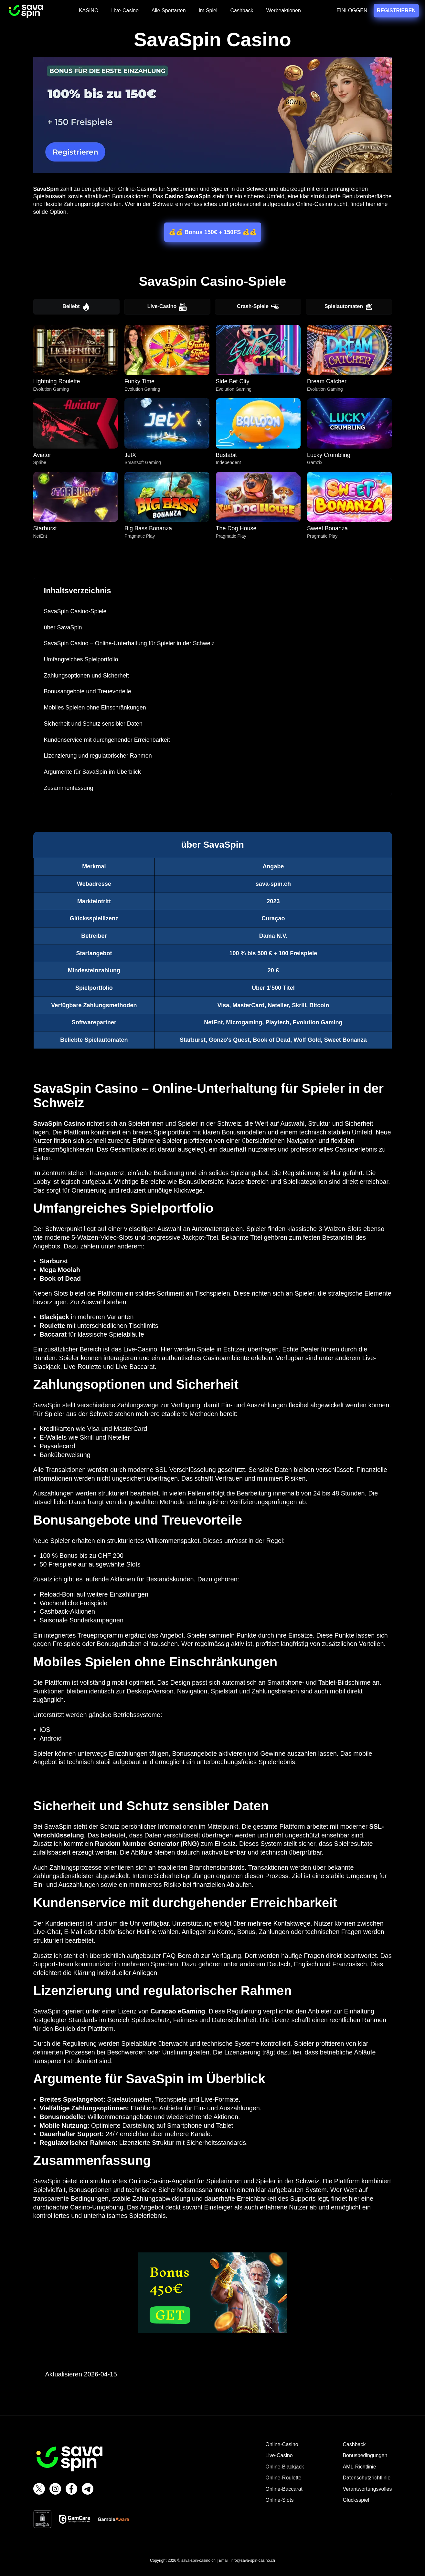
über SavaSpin (63, 627)
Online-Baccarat (284, 2489)
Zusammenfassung (68, 788)
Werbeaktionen (283, 10)
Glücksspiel (356, 2500)
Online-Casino (281, 2444)
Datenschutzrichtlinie (366, 2477)
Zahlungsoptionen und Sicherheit (86, 675)
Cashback (241, 10)
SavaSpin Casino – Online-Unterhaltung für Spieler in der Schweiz (129, 643)
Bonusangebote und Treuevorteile (87, 691)
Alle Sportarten (169, 10)
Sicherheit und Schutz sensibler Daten (93, 723)
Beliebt (76, 307)
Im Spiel (208, 10)
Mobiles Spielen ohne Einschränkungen (95, 707)
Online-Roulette (283, 2477)
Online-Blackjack (284, 2466)
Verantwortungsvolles (367, 2489)
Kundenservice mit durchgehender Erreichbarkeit (107, 740)
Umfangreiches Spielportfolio (81, 659)
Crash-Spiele (258, 307)
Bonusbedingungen (365, 2455)
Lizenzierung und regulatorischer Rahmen (98, 755)
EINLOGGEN (351, 10)
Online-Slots (279, 2500)
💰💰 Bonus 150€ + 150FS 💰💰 (212, 232)
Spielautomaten (348, 307)
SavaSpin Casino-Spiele (75, 611)
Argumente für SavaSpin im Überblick (92, 772)
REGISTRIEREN (396, 10)
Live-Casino (124, 10)
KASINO (88, 10)
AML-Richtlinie (359, 2466)
